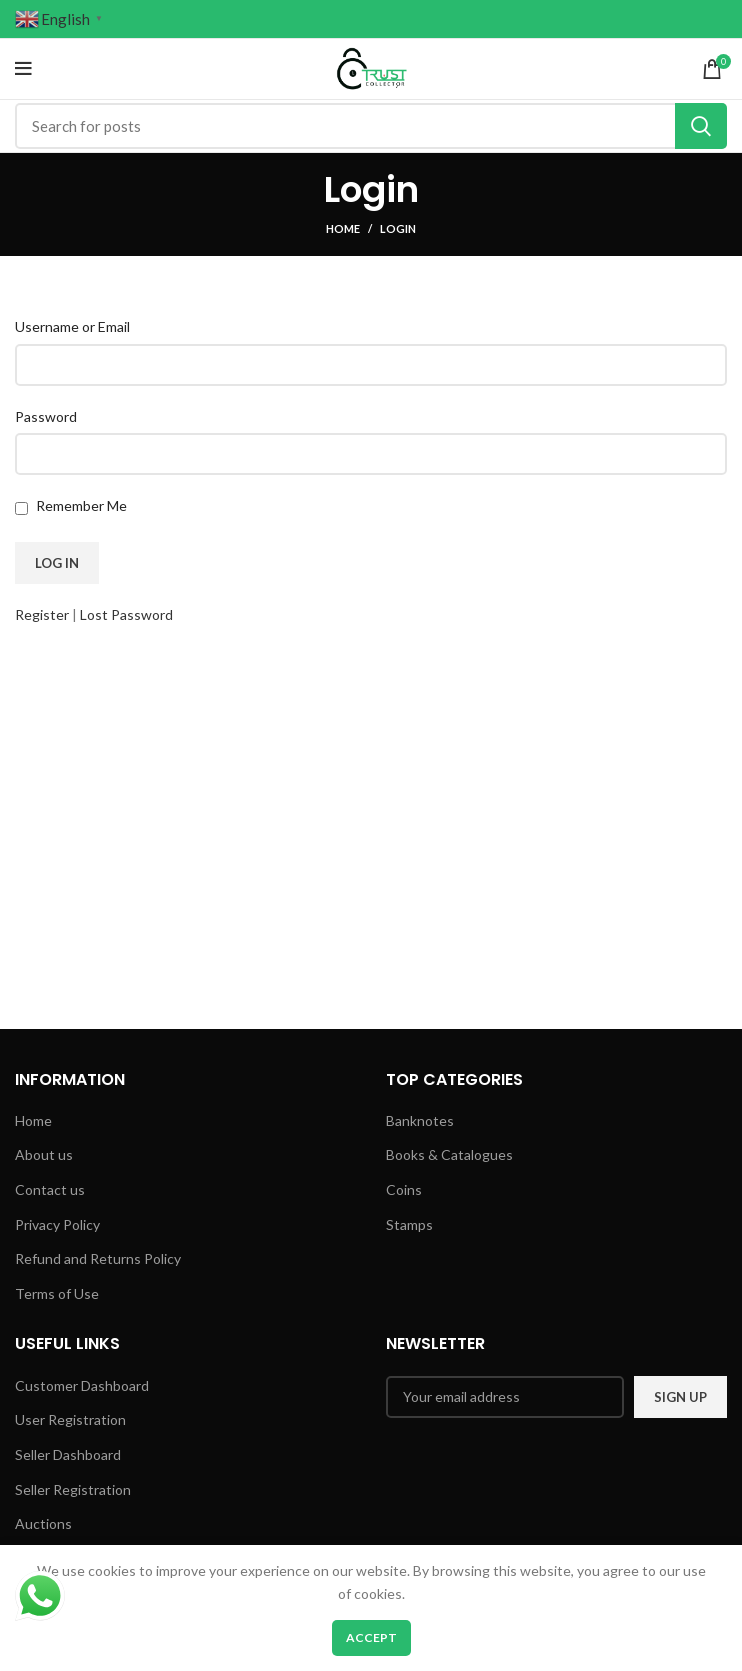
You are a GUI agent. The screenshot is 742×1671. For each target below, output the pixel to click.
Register (42, 614)
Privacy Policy (57, 1224)
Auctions (43, 1523)
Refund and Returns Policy (98, 1258)
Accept (371, 1637)
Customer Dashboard (82, 1385)
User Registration (70, 1419)
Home (343, 228)
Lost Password (126, 614)
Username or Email (72, 326)
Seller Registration (73, 1489)
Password (46, 416)
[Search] (371, 126)
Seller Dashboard (68, 1454)
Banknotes (420, 1120)
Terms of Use (57, 1293)
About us (44, 1154)
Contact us (50, 1189)
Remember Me (81, 505)
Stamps (409, 1224)
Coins (404, 1189)
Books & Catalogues (449, 1154)
